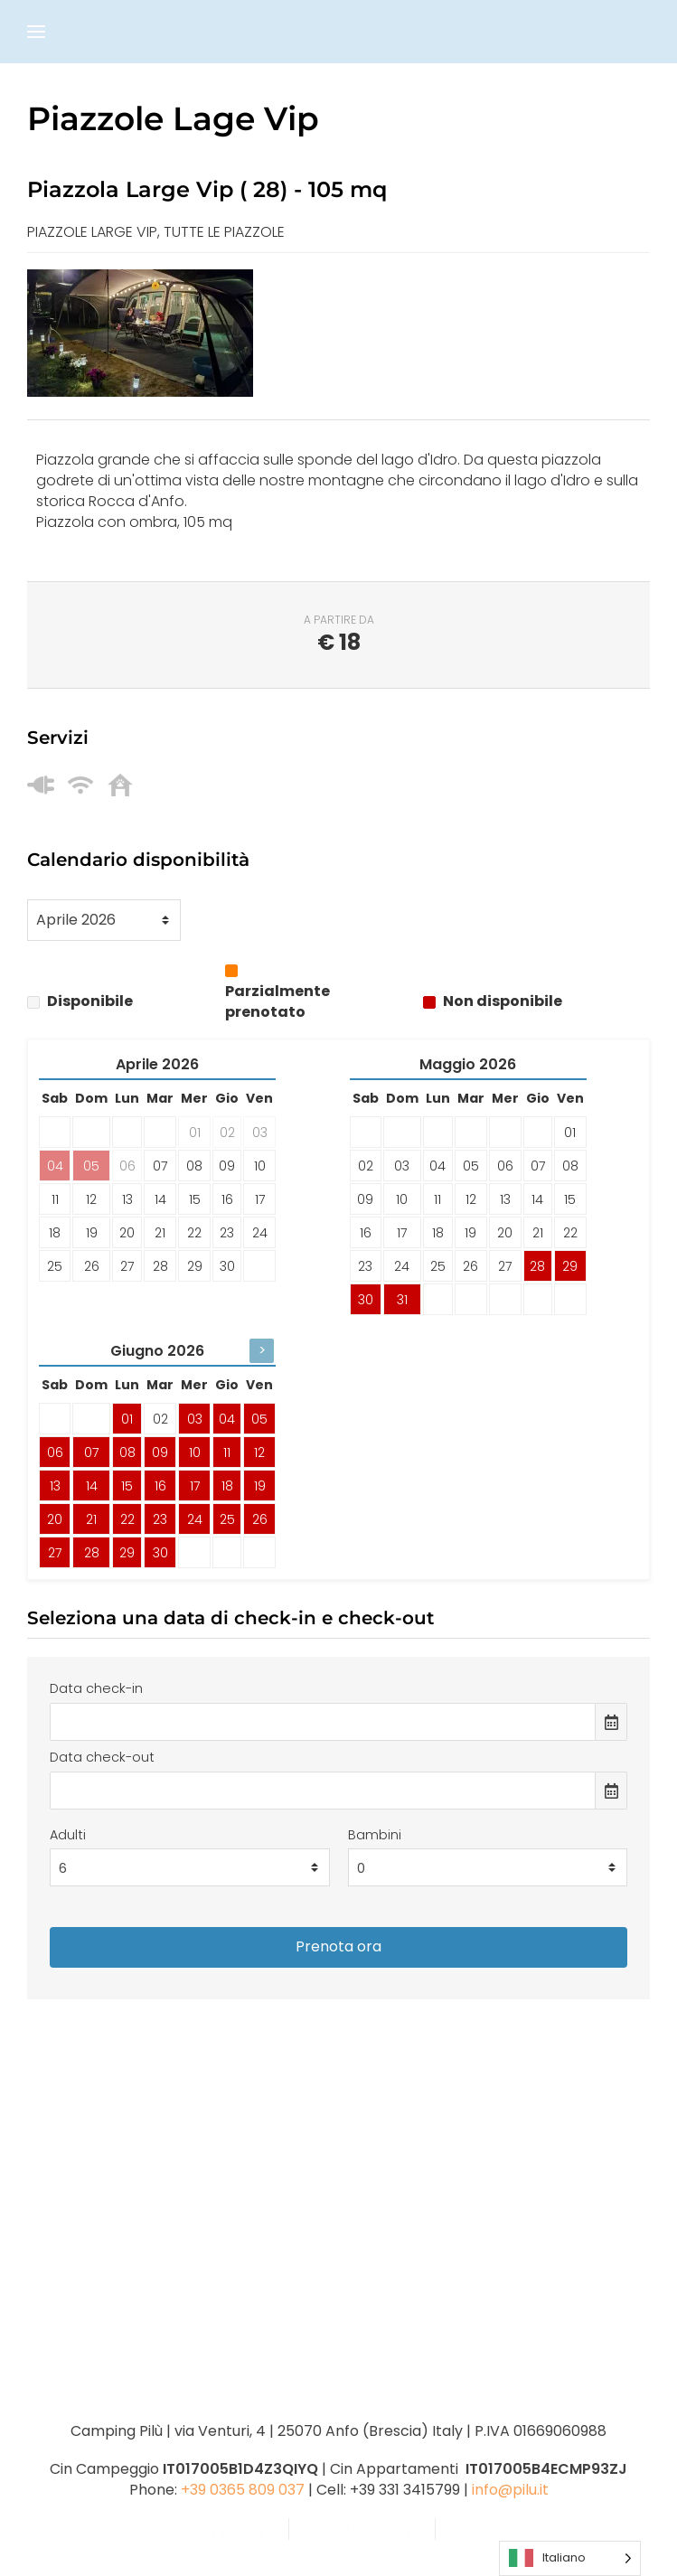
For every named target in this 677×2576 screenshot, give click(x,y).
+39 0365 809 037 (243, 2489)
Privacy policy (215, 2529)
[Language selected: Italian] (570, 2558)
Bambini (374, 1835)
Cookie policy (362, 2529)
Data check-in (96, 1688)
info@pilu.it (510, 2489)
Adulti (68, 1835)
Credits (485, 2529)
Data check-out (102, 1757)
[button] (36, 32)
